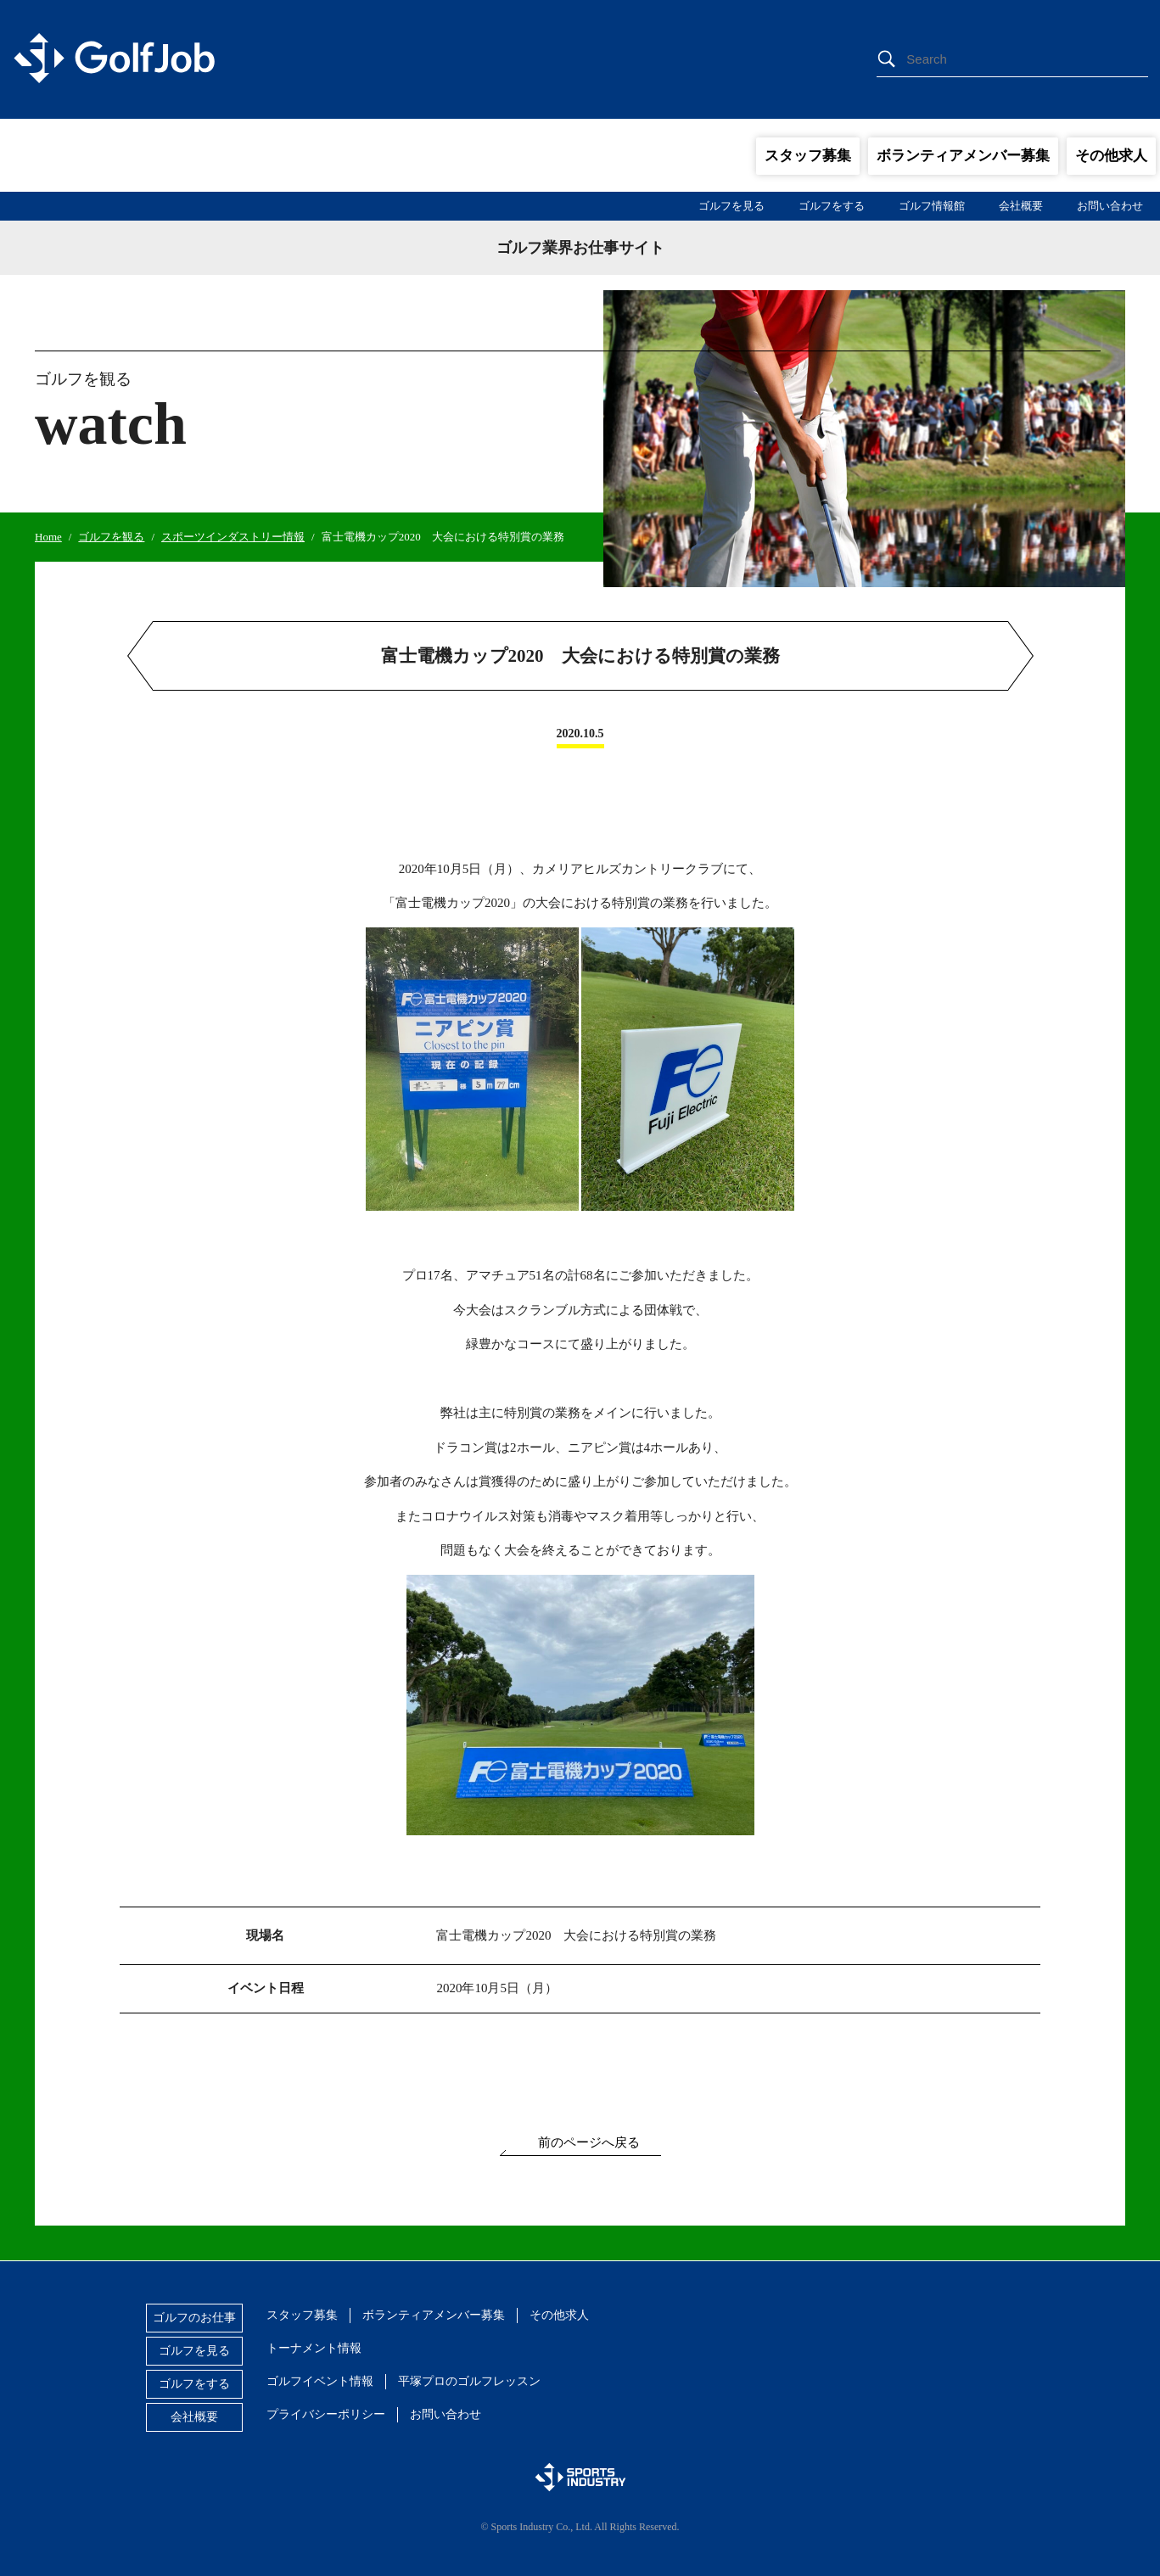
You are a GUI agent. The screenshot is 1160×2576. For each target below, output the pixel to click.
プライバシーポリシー (325, 2414)
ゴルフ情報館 (932, 205)
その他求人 (1111, 156)
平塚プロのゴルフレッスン (469, 2381)
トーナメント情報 (313, 2348)
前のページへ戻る (589, 2142)
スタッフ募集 (808, 156)
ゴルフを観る (111, 536)
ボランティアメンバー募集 (963, 156)
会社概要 (1021, 205)
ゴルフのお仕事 (194, 2317)
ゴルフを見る (731, 205)
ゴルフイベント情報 (319, 2381)
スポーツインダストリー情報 (233, 536)
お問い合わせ (1110, 205)
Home (48, 536)
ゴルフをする (832, 205)
